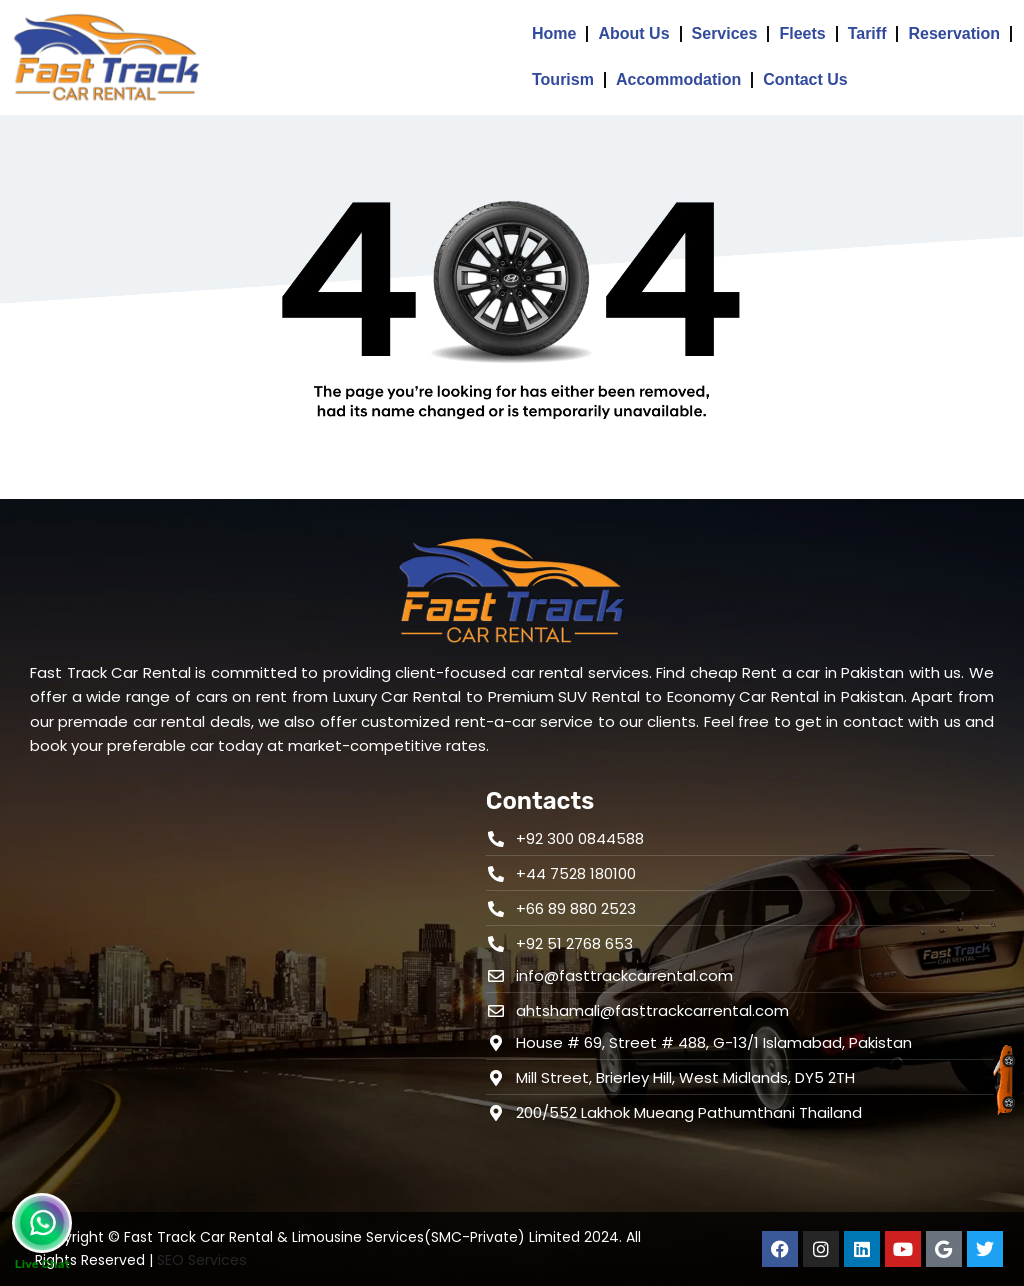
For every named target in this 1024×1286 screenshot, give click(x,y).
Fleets (802, 33)
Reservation (954, 33)
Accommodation (678, 79)
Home (554, 33)
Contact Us (805, 79)
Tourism (563, 79)
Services (725, 33)
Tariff (867, 33)
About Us (633, 33)
